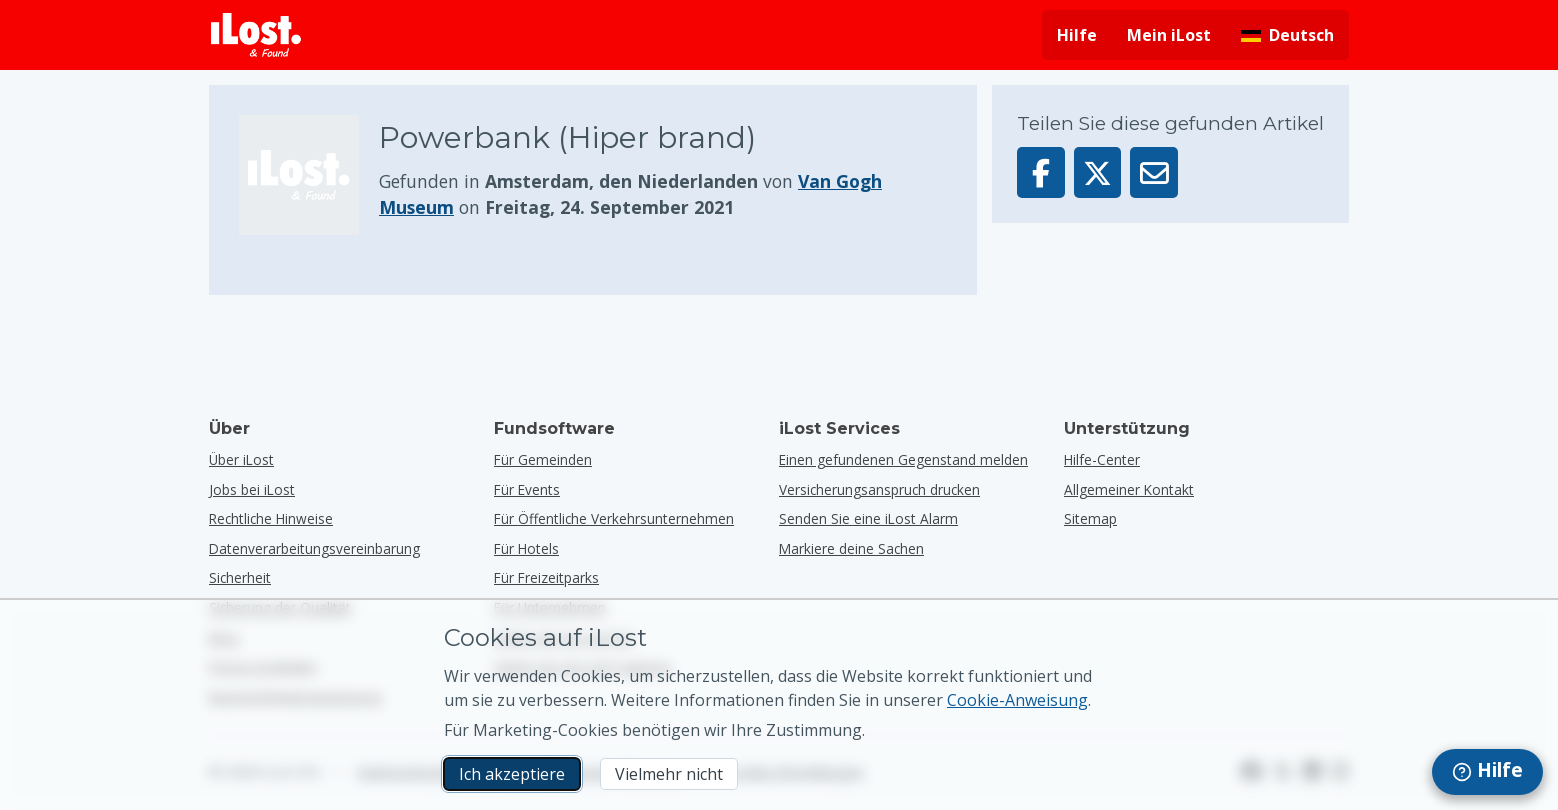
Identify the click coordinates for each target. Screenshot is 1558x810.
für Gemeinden (543, 459)
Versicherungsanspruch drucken (879, 489)
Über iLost (241, 459)
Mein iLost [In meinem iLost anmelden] (1169, 35)
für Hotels (526, 548)
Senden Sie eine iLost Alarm (868, 518)
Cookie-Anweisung (1017, 700)
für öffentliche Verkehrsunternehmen (614, 518)
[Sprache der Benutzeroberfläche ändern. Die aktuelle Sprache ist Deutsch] (1287, 35)
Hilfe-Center (1102, 459)
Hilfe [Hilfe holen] (1077, 35)
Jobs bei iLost (252, 489)
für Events (527, 489)
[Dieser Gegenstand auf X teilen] (1098, 172)
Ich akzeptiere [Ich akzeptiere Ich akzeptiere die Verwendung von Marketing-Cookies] (512, 774)
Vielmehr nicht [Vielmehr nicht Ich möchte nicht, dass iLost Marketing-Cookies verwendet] (669, 774)
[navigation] (1487, 772)
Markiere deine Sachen (851, 548)
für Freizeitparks (546, 577)
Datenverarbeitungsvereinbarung (314, 548)
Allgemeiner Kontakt (1129, 489)
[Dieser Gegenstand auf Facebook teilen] (1041, 172)
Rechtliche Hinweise (271, 518)
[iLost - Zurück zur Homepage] (256, 35)
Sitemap (1090, 518)
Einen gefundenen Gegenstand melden (903, 459)
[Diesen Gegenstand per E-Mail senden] (1154, 172)
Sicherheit (240, 577)
